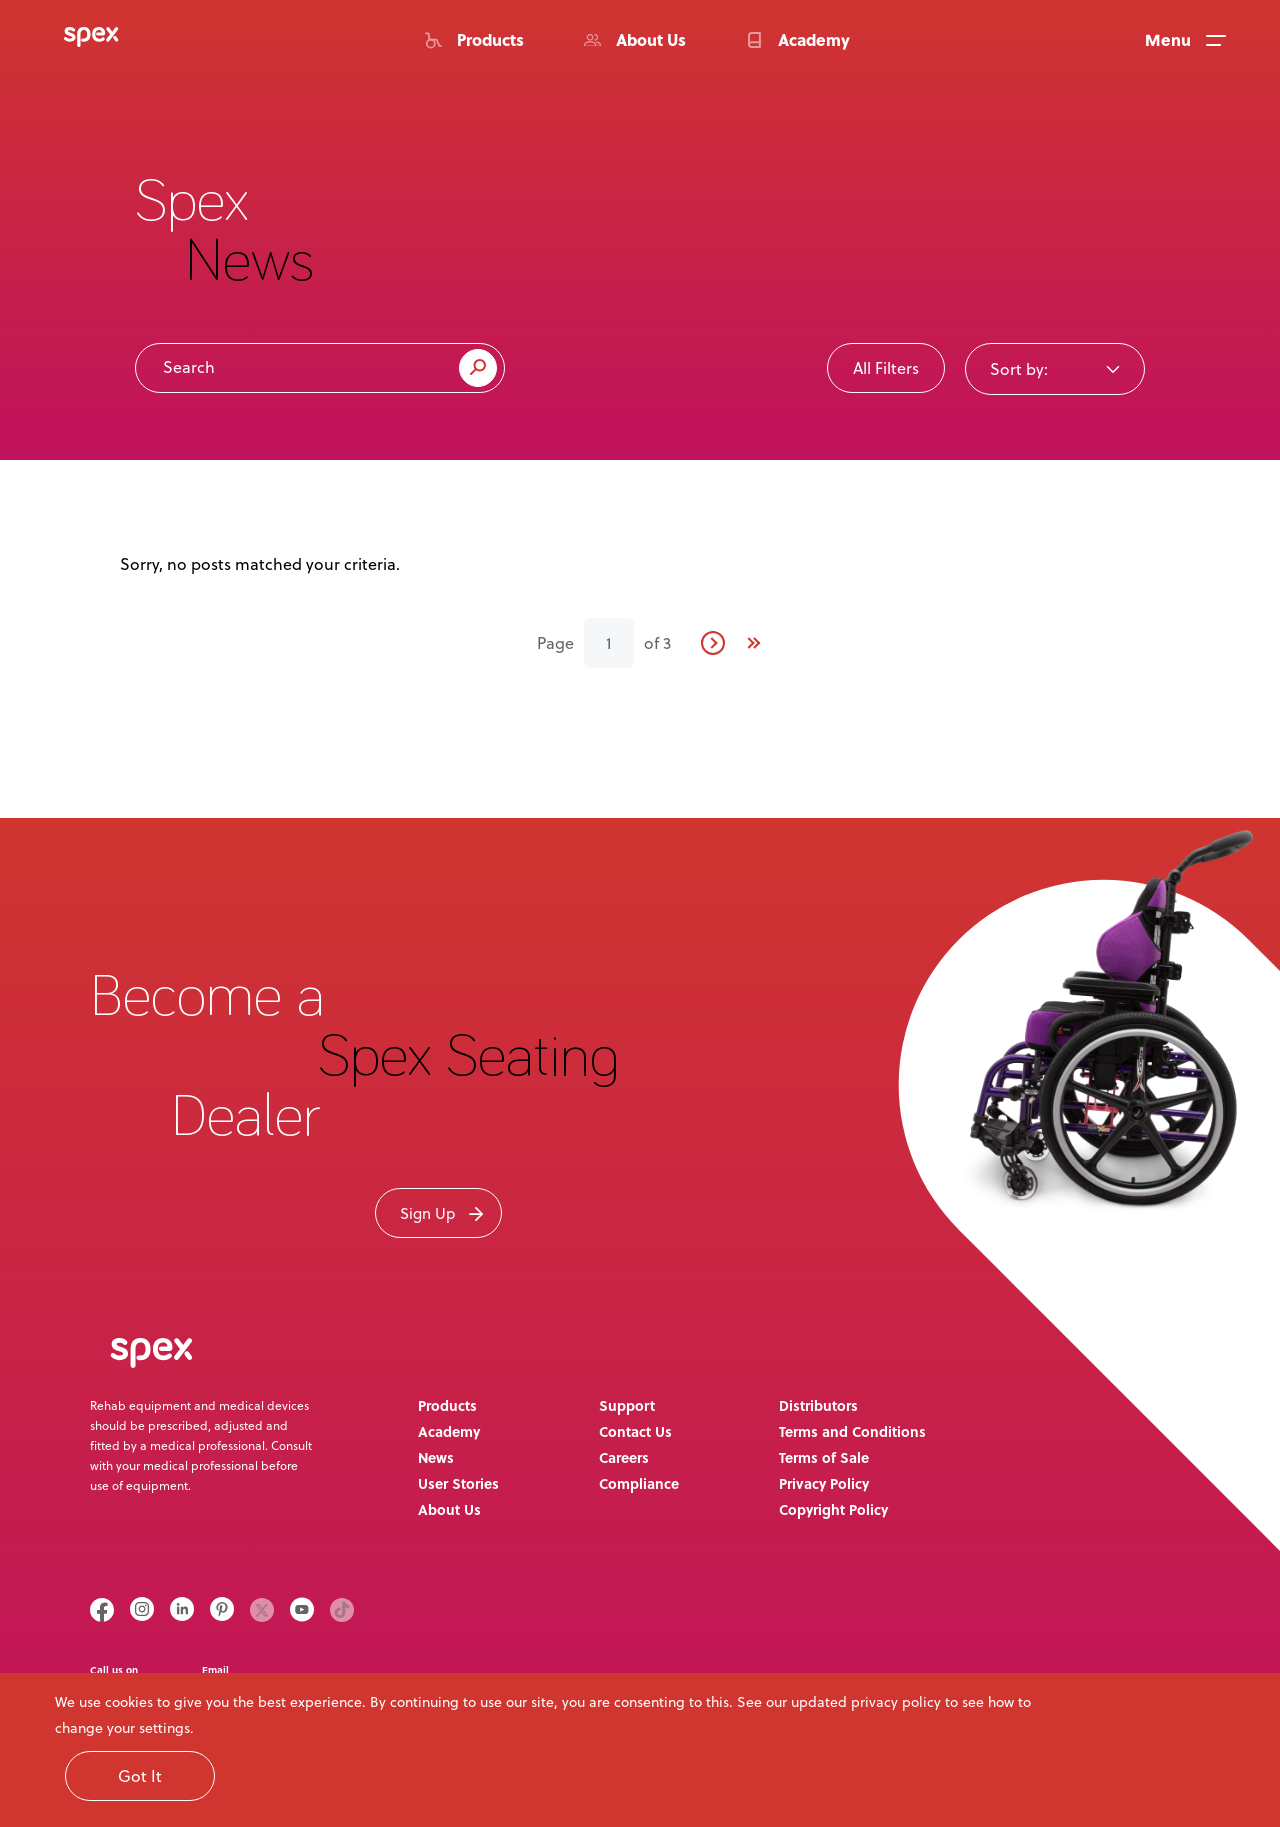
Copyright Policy (833, 1509)
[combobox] (1055, 368)
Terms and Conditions (852, 1431)
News (436, 1457)
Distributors (818, 1405)
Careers (624, 1457)
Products (447, 1405)
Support (627, 1405)
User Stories (458, 1483)
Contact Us (635, 1431)
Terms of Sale (824, 1457)
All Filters (886, 368)
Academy (449, 1431)
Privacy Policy (824, 1483)
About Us (449, 1509)
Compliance (639, 1483)
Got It (140, 1776)
